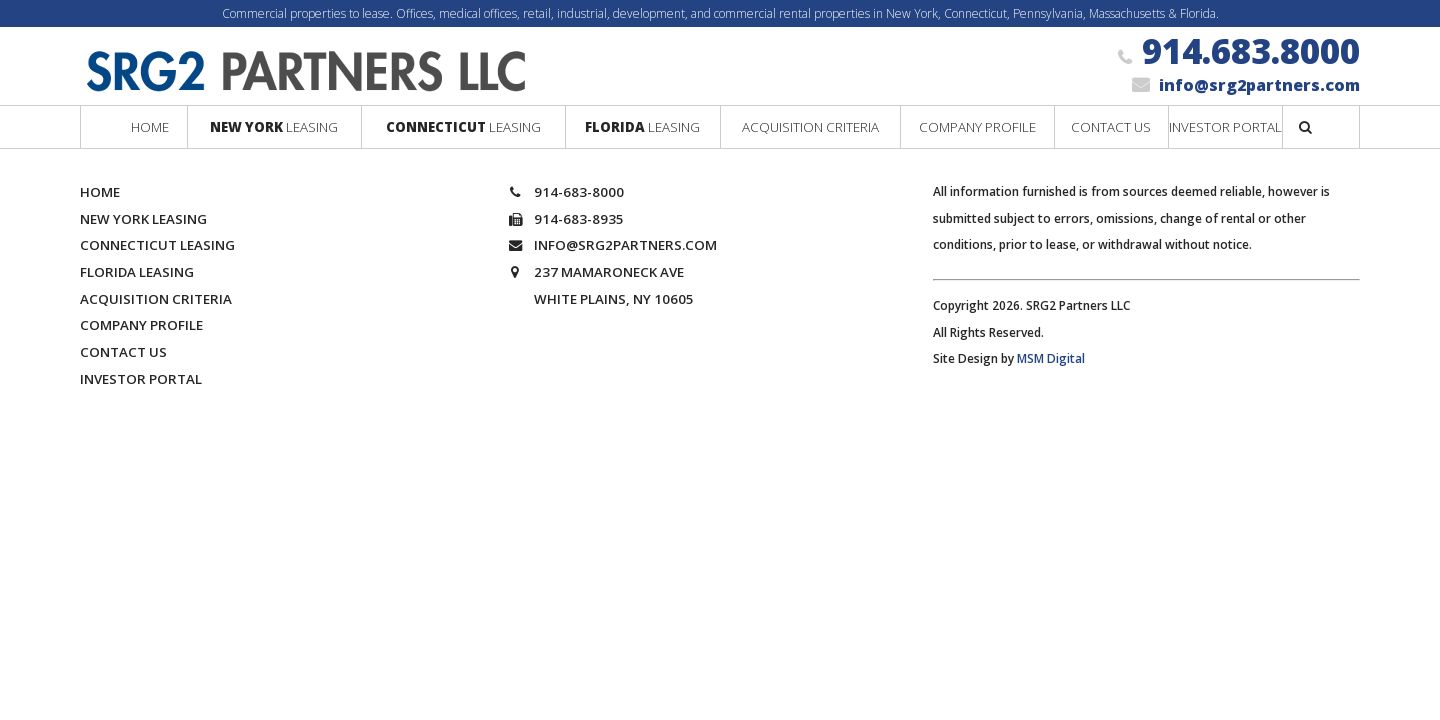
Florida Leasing (137, 272)
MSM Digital (1051, 358)
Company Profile (141, 325)
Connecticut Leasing (157, 245)
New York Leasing (143, 219)
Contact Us (123, 352)
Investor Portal (141, 379)
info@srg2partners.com (1259, 85)
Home (100, 192)
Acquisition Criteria (156, 299)
